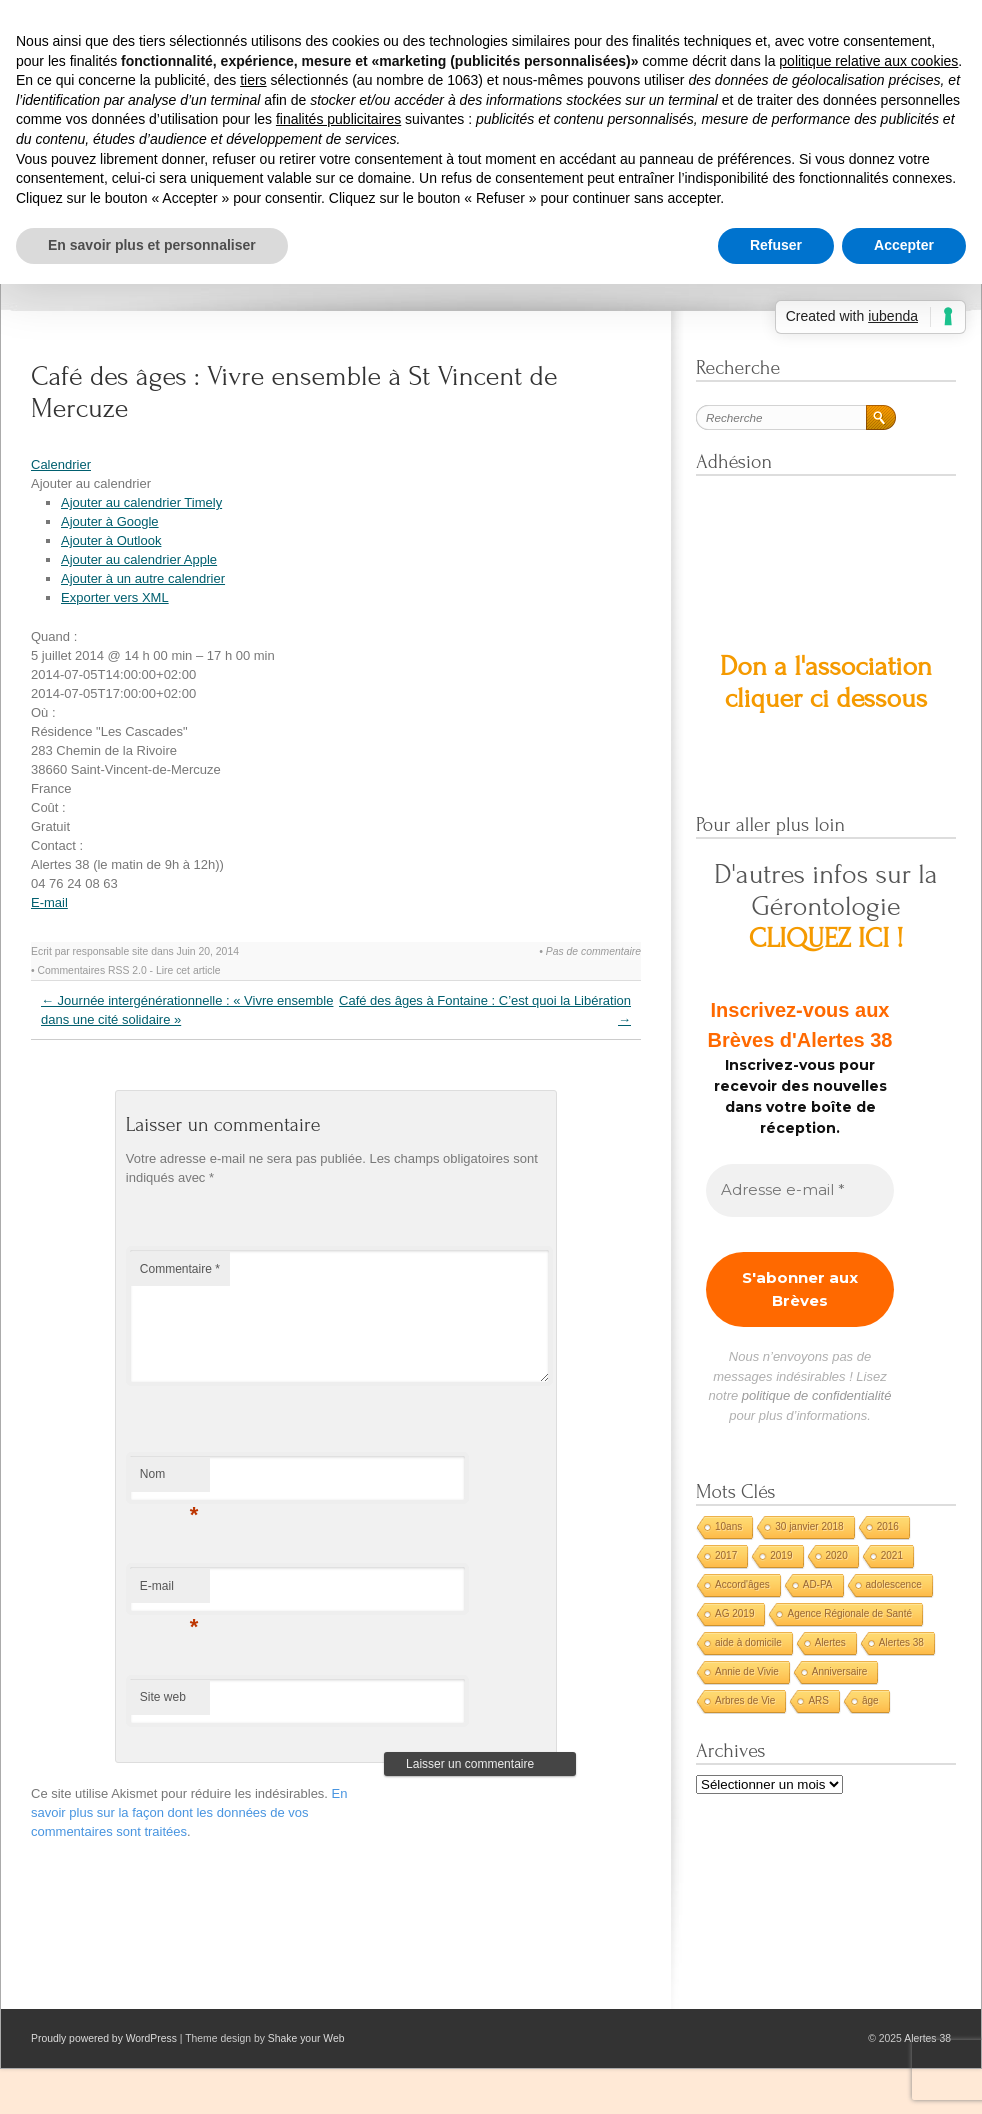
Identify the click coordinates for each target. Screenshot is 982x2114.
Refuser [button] (776, 245)
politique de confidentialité (817, 1395)
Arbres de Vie (745, 1700)
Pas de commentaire (593, 951)
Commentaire (180, 1269)
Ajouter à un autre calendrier (143, 578)
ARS (818, 1700)
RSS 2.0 (127, 970)
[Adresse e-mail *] (800, 1190)
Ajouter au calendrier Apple (139, 559)
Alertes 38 (901, 1642)
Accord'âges (742, 1584)
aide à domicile (748, 1642)
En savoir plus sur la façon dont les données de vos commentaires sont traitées (189, 1812)
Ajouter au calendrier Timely (141, 502)
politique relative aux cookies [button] (868, 61)
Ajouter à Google (110, 521)
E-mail (49, 902)
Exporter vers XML (115, 597)
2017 (726, 1555)
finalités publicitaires (338, 119)
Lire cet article (188, 970)
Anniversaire (840, 1671)
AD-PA (818, 1584)
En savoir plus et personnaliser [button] (152, 245)
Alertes (830, 1642)
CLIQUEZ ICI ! (826, 938)
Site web (163, 1697)
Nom (169, 1479)
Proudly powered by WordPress (104, 2038)
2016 (888, 1526)
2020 (837, 1555)
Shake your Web (306, 2038)
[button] (91, 483)
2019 (781, 1555)
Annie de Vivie (747, 1671)
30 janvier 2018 (809, 1526)
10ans (728, 1526)
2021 (892, 1555)
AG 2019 (734, 1613)
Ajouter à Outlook (111, 540)
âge (870, 1700)
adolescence (894, 1584)
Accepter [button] (904, 245)
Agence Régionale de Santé (849, 1613)
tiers (253, 80)
